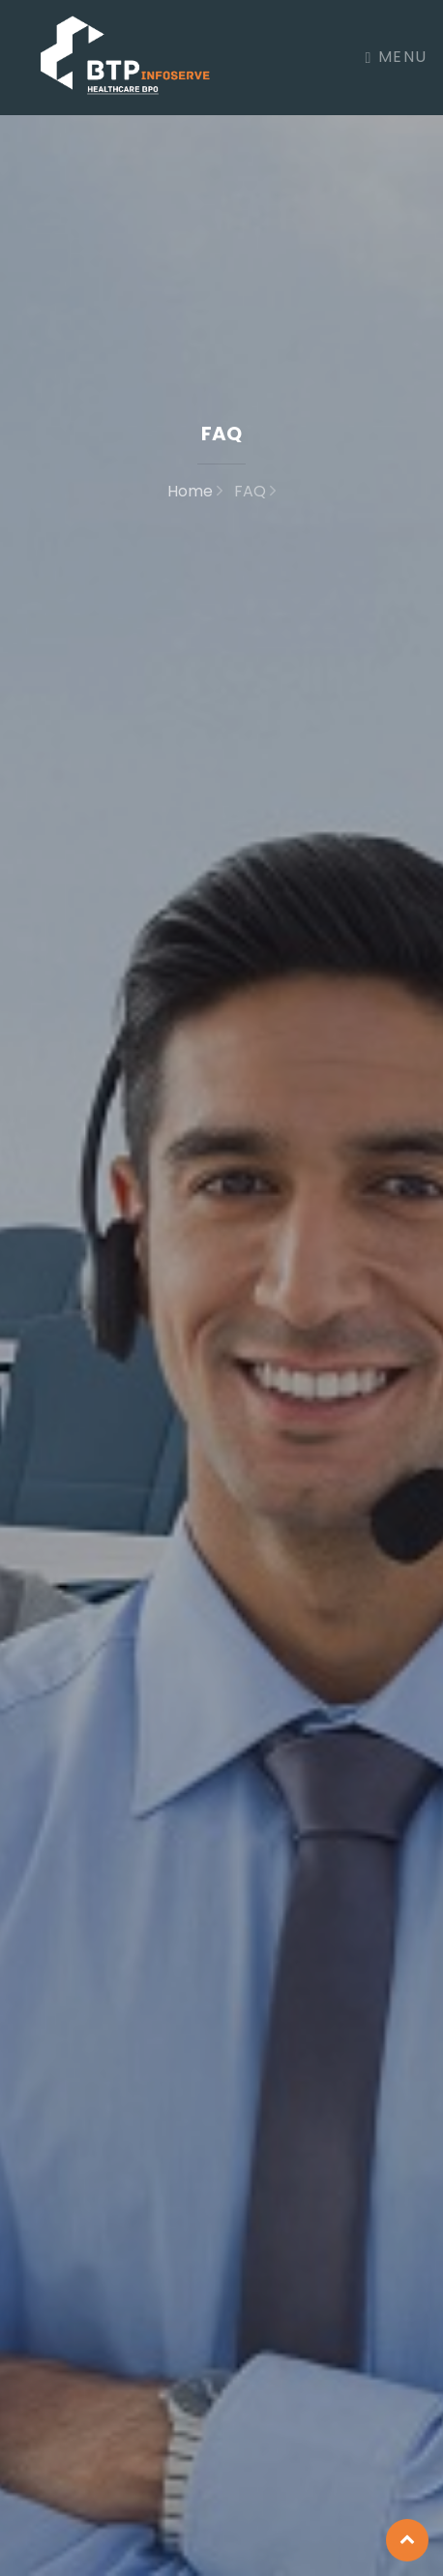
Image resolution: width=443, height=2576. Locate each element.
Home (194, 491)
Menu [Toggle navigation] (397, 56)
